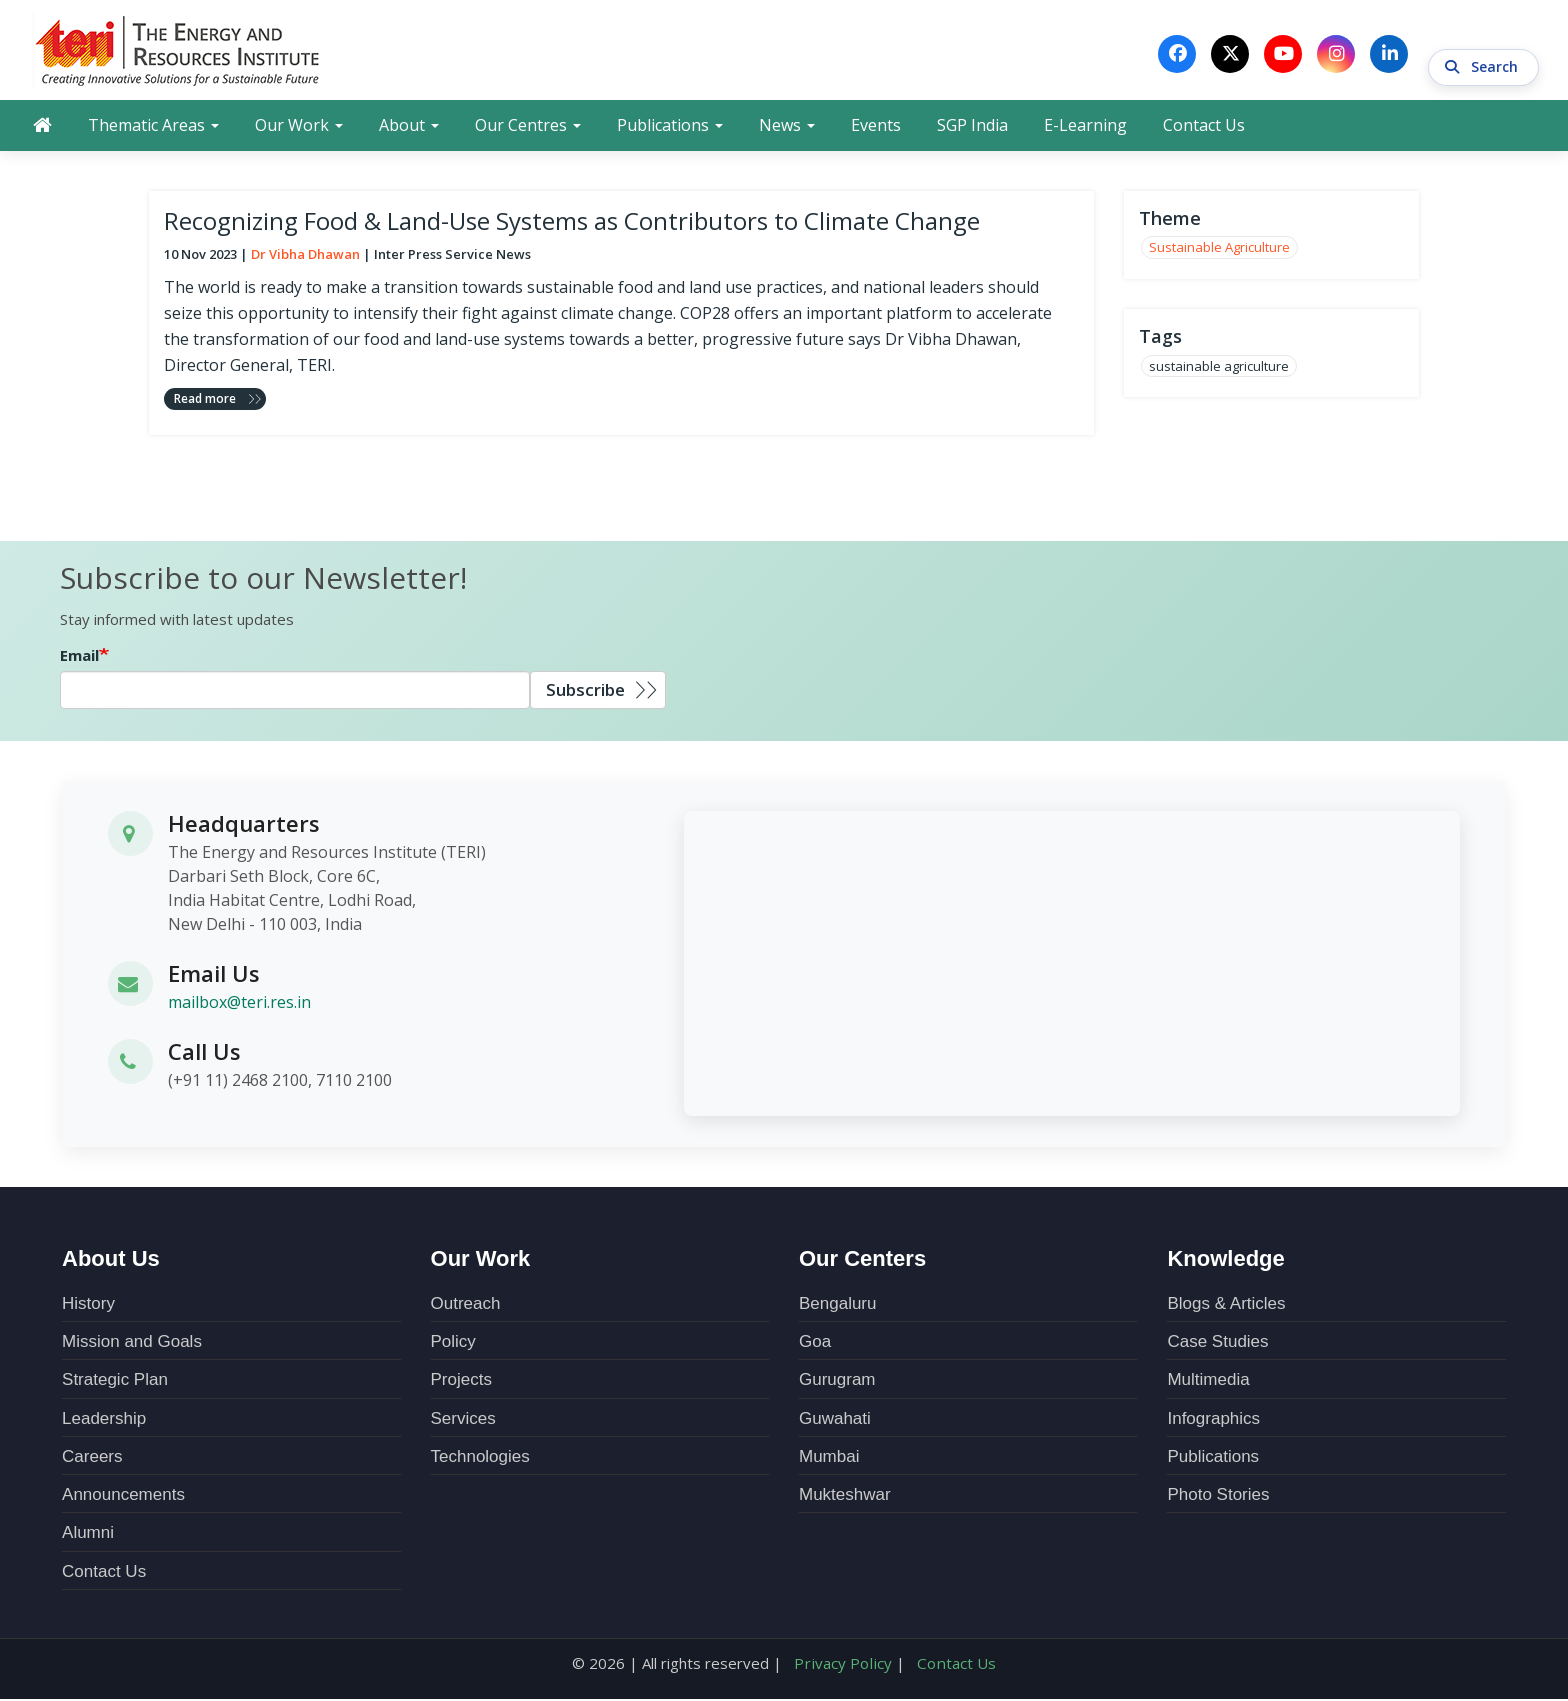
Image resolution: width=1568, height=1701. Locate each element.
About (409, 127)
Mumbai (829, 1458)
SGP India (972, 127)
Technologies (480, 1458)
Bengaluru (838, 1305)
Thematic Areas (153, 127)
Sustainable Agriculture (1219, 250)
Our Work (299, 127)
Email (79, 657)
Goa (815, 1343)
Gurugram (837, 1381)
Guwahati (835, 1420)
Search (1483, 54)
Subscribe (585, 691)
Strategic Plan (115, 1381)
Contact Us (1204, 127)
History (88, 1305)
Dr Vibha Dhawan (305, 256)
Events (876, 127)
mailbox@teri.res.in (239, 1004)
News (787, 127)
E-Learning (1085, 127)
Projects (461, 1381)
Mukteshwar (845, 1496)
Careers (92, 1458)
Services (463, 1420)
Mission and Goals (132, 1343)
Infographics (1213, 1420)
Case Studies (1217, 1343)
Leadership (104, 1420)
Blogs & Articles (1226, 1305)
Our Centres (528, 127)
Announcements (123, 1496)
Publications (670, 127)
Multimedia (1208, 1381)
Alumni (88, 1534)
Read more (205, 400)
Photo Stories (1218, 1496)
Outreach (466, 1305)
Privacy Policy (845, 1665)
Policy (453, 1343)
